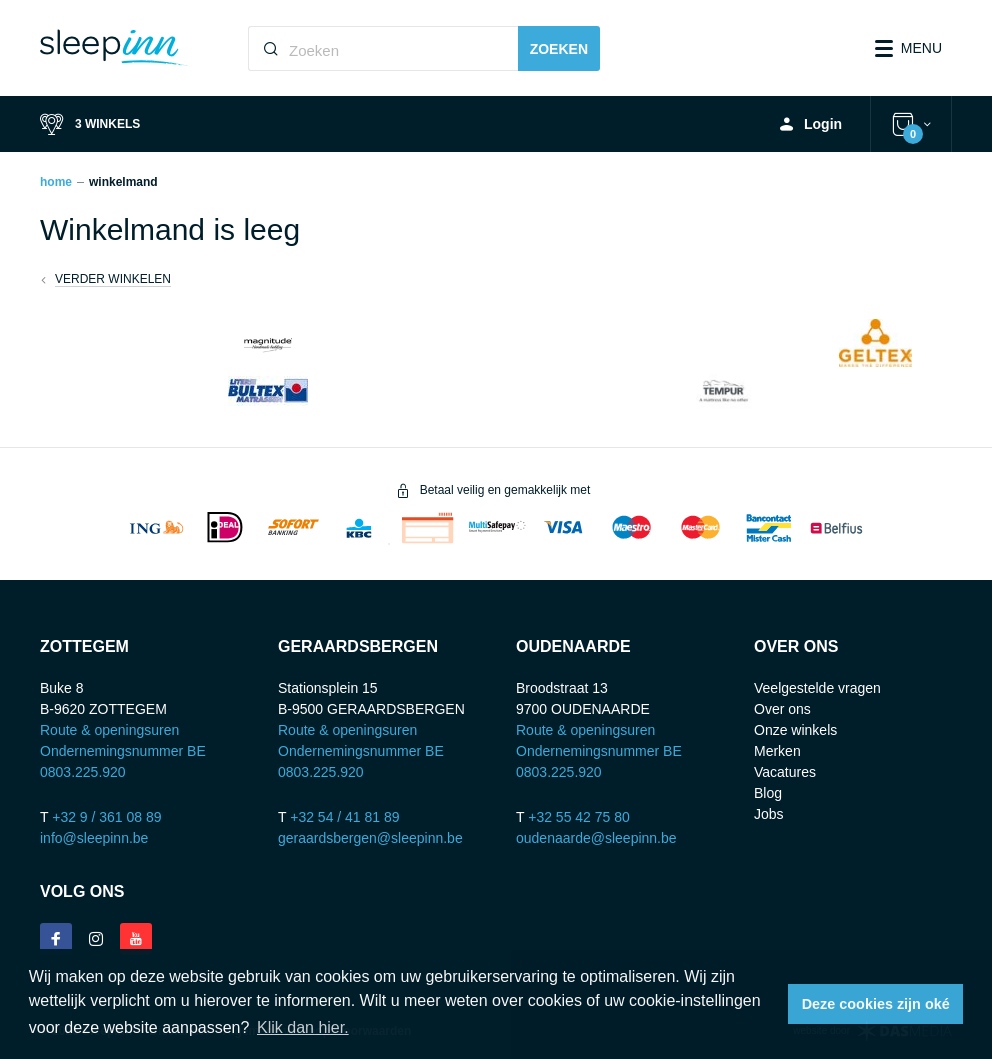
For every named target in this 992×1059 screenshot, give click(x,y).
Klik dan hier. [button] (303, 1027)
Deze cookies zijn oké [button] (876, 1004)
